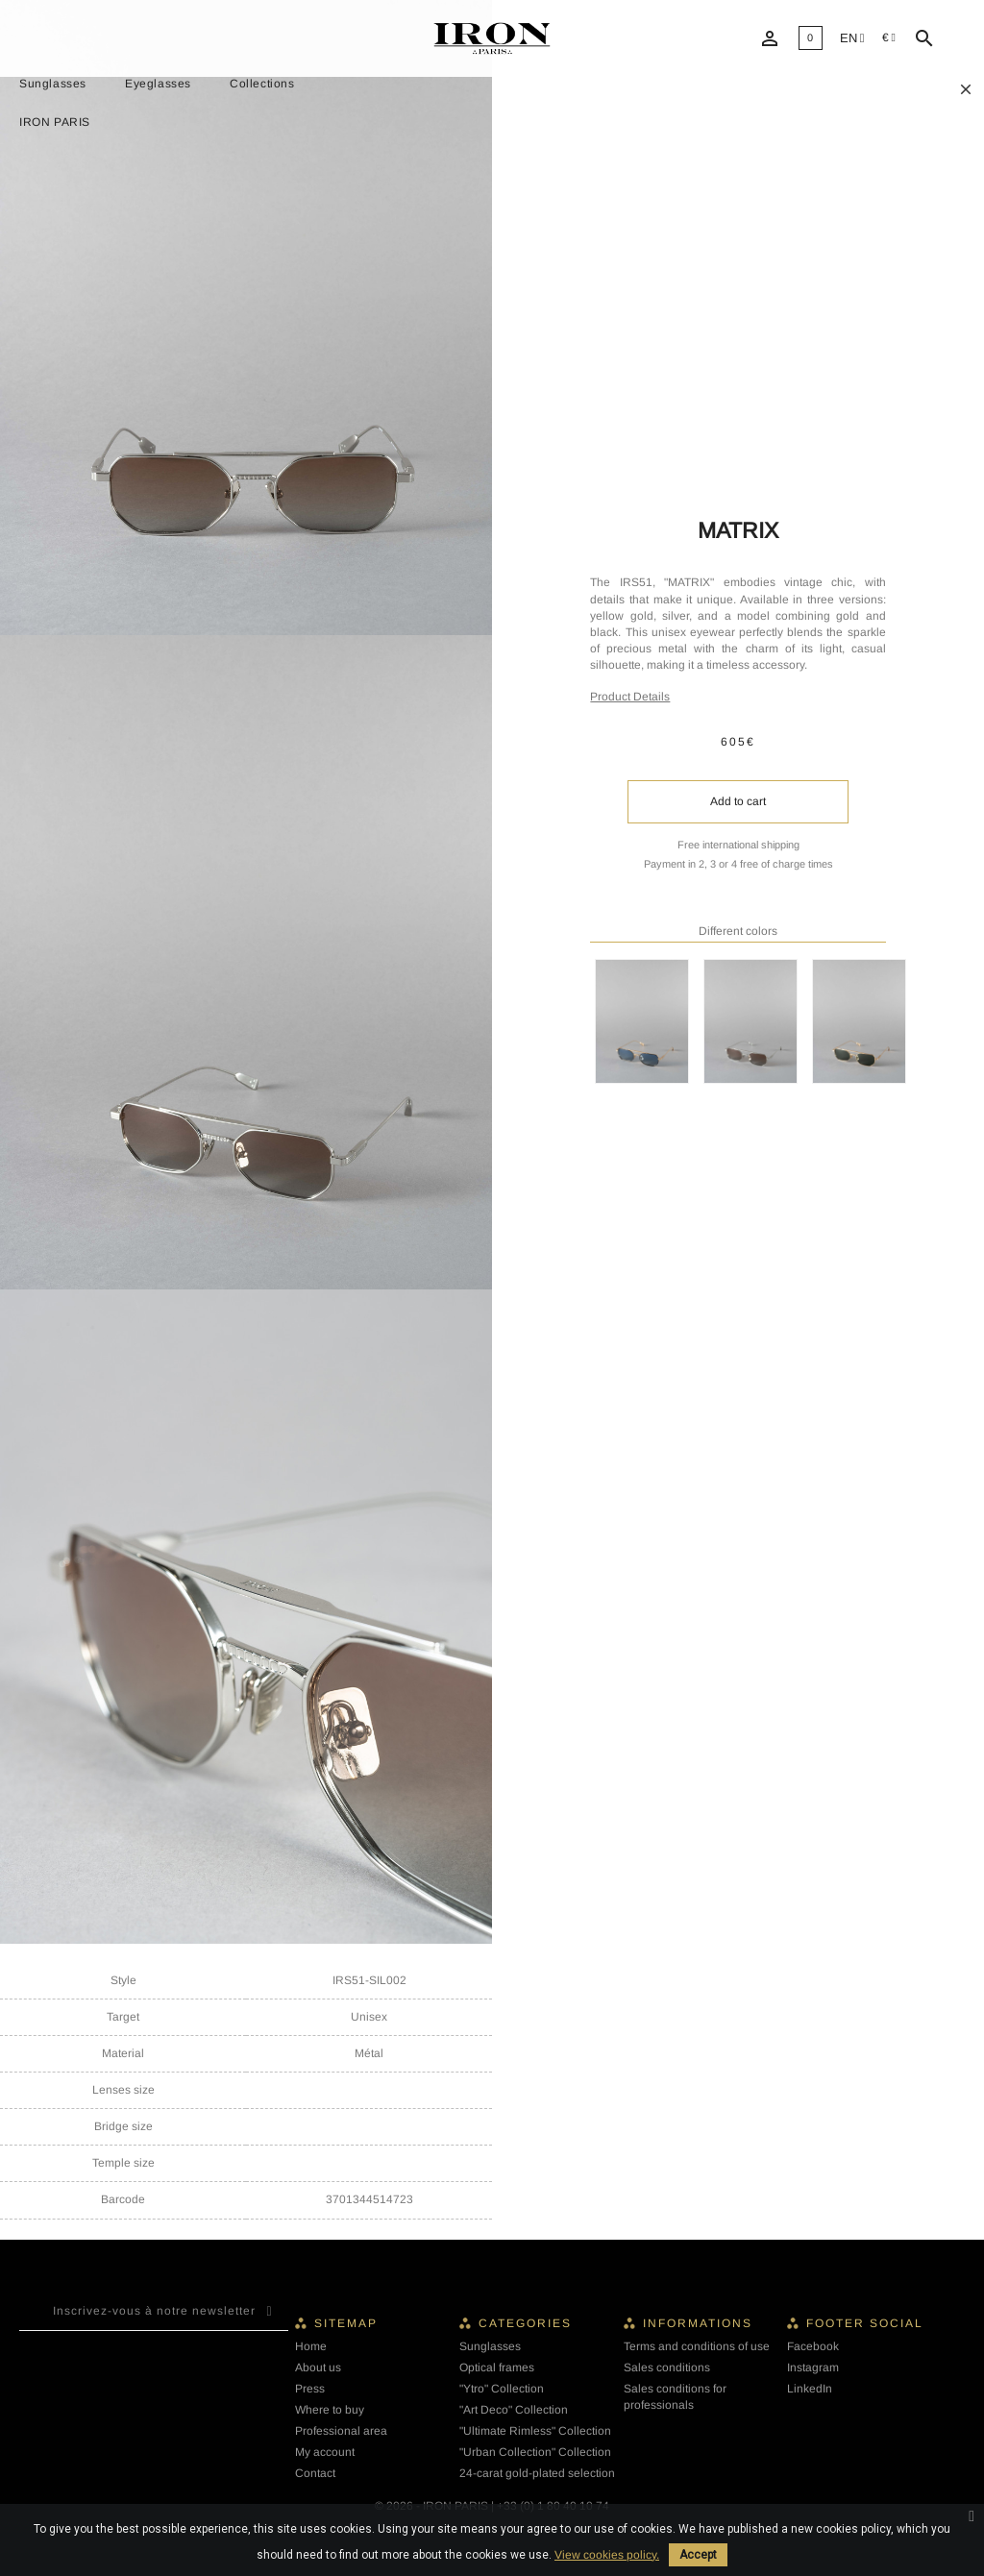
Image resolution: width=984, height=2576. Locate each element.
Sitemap (346, 2323)
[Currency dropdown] (889, 38)
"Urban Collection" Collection (535, 2452)
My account (325, 2452)
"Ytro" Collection (501, 2388)
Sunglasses (52, 83)
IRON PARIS (54, 122)
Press (310, 2388)
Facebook (813, 2346)
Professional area (341, 2431)
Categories (525, 2323)
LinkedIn (809, 2388)
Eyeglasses (158, 83)
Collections (262, 83)
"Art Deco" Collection (513, 2410)
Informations (697, 2323)
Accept (698, 2555)
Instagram (813, 2367)
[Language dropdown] (852, 39)
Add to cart (738, 801)
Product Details (630, 696)
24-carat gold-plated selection (537, 2473)
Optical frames (496, 2367)
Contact (315, 2473)
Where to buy (329, 2410)
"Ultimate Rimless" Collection (535, 2431)
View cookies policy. (606, 2555)
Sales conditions (667, 2367)
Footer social (864, 2323)
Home (311, 2346)
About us (318, 2367)
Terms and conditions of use (697, 2346)
